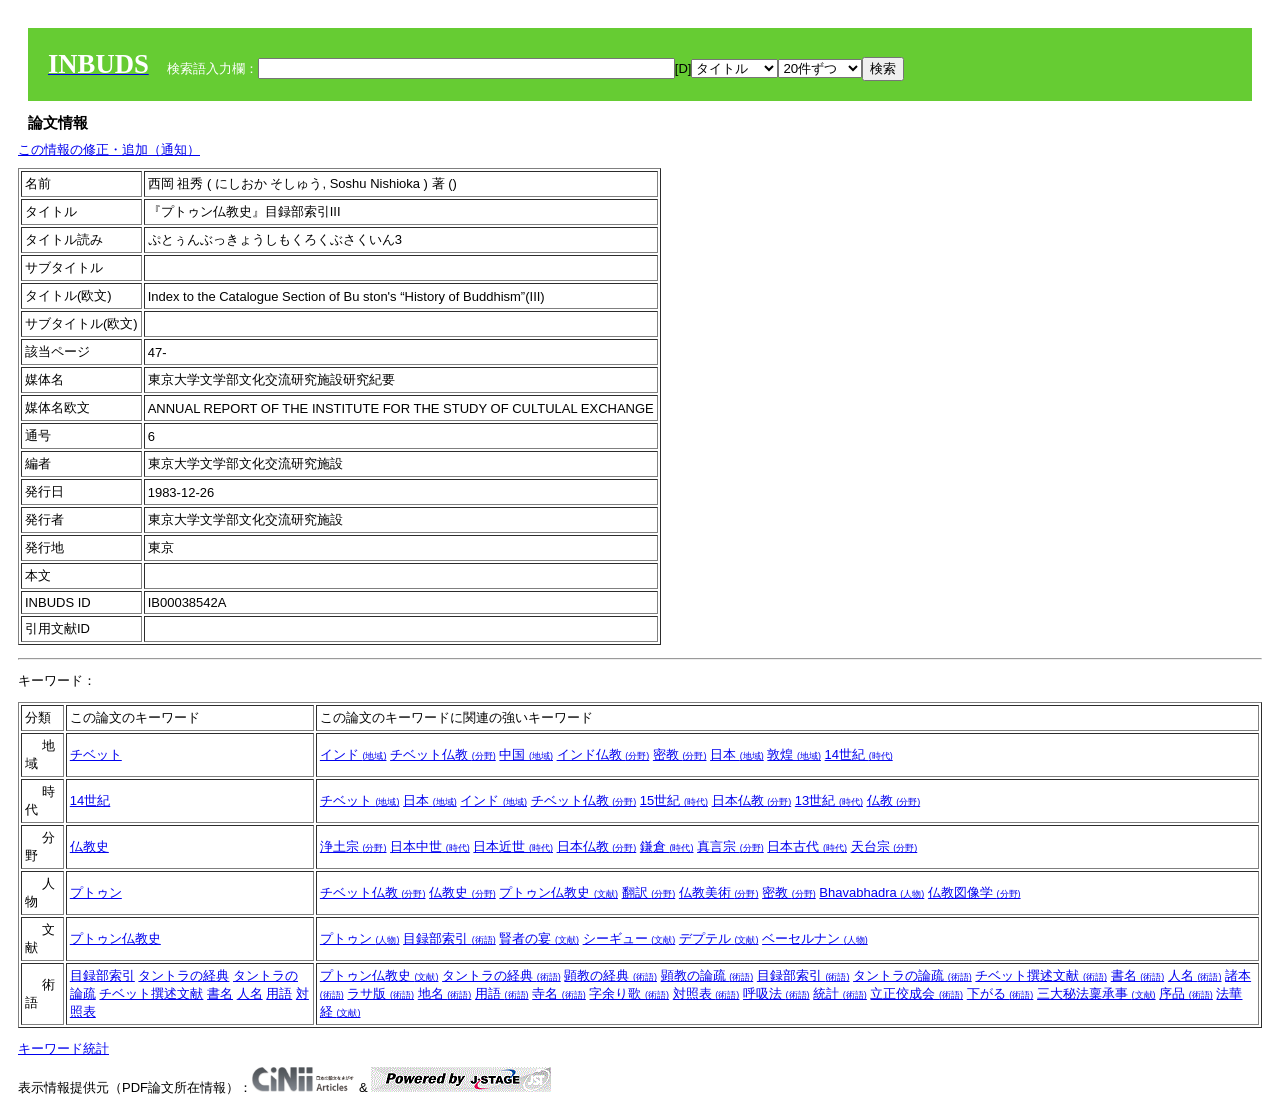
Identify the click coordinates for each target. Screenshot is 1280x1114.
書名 (220, 993)
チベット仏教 (443, 754)
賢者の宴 (539, 938)
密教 (680, 754)
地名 (445, 993)
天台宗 (884, 846)
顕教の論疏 (707, 975)
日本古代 (807, 846)
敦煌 (794, 754)
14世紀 (859, 754)
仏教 (894, 800)
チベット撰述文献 (151, 993)
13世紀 (829, 800)
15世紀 (674, 800)
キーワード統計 (63, 1048)
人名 (250, 993)
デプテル (719, 938)
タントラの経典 (183, 975)
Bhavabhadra (871, 892)
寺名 (559, 993)
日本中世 (430, 846)
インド (353, 754)
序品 (1186, 993)
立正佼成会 (916, 993)
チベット (96, 754)
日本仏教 (752, 800)
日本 (737, 754)
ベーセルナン (815, 938)
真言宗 (730, 846)
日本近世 (513, 846)
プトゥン (96, 892)
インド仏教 (603, 754)
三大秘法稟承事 (1096, 993)
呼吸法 (776, 993)
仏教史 (89, 846)
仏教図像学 (974, 892)
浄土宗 (353, 846)
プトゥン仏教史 (558, 892)
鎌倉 (667, 846)
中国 (526, 754)
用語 (279, 993)
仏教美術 (719, 892)
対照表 (706, 993)
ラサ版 (380, 993)
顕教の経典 (610, 975)
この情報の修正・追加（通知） (109, 149)
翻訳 (649, 892)
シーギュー (629, 938)
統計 (840, 993)
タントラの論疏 (912, 975)
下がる (1000, 993)
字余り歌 (629, 993)
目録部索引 (449, 938)
